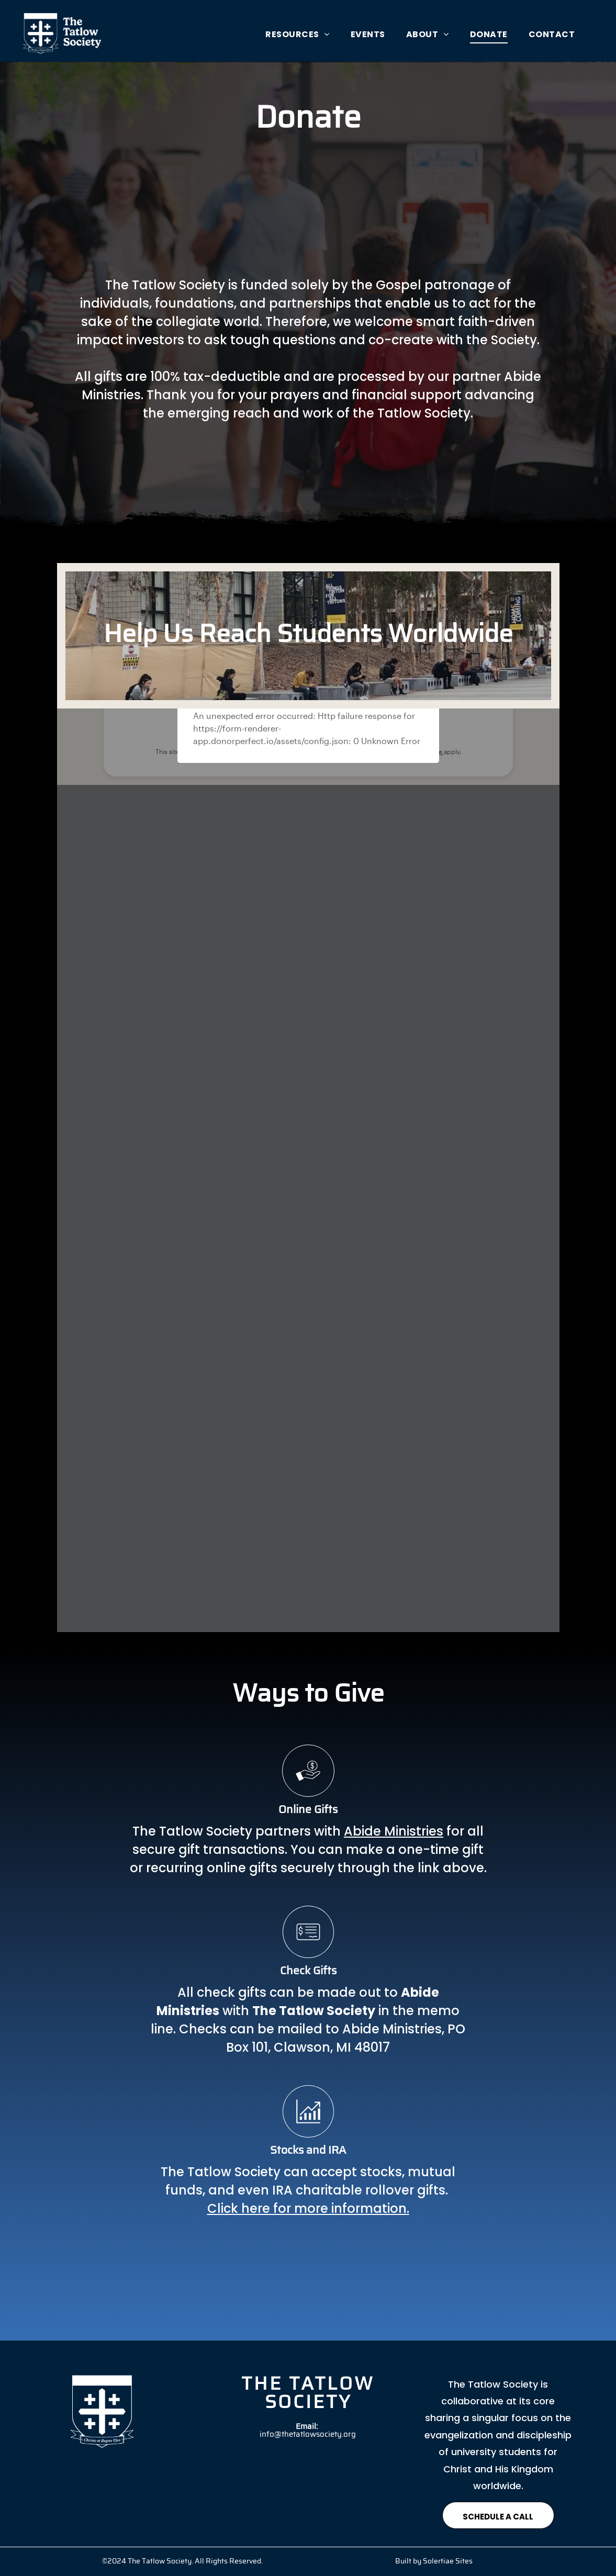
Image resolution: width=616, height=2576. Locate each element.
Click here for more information (307, 2208)
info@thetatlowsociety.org (308, 2435)
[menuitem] (297, 34)
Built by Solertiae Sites (434, 2562)
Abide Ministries (393, 1831)
